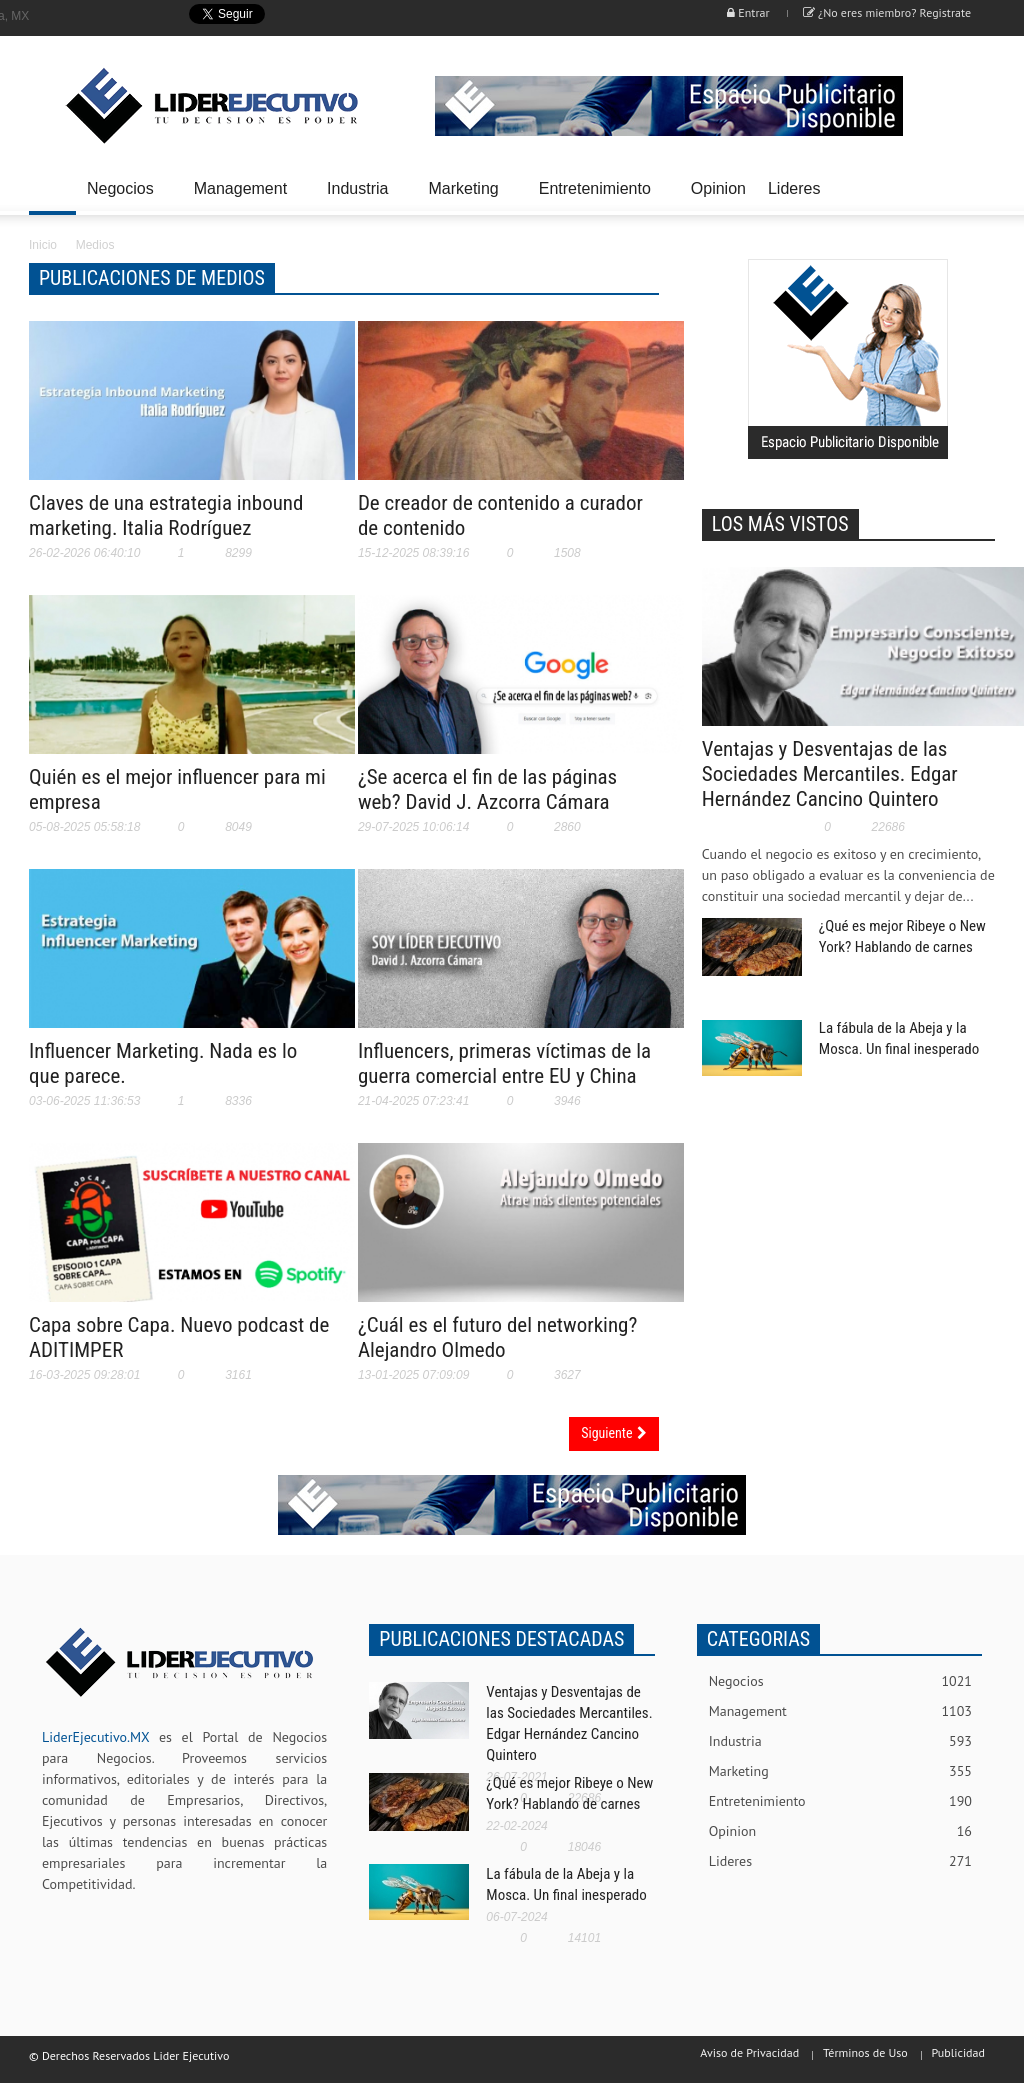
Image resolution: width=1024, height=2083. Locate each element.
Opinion (718, 188)
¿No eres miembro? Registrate (887, 12)
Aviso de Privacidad (749, 2052)
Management (243, 197)
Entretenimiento (598, 197)
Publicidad (958, 2052)
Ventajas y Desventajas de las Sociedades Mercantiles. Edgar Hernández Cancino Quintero (830, 774)
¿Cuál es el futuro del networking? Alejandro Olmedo (497, 1337)
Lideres (797, 197)
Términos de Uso (865, 2052)
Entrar (748, 12)
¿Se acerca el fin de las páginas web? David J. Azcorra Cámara (487, 789)
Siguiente (613, 1433)
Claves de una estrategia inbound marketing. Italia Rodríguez (166, 515)
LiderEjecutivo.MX (95, 1737)
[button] (974, 187)
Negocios (123, 197)
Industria (360, 197)
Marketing (466, 197)
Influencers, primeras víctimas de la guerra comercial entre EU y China (504, 1063)
